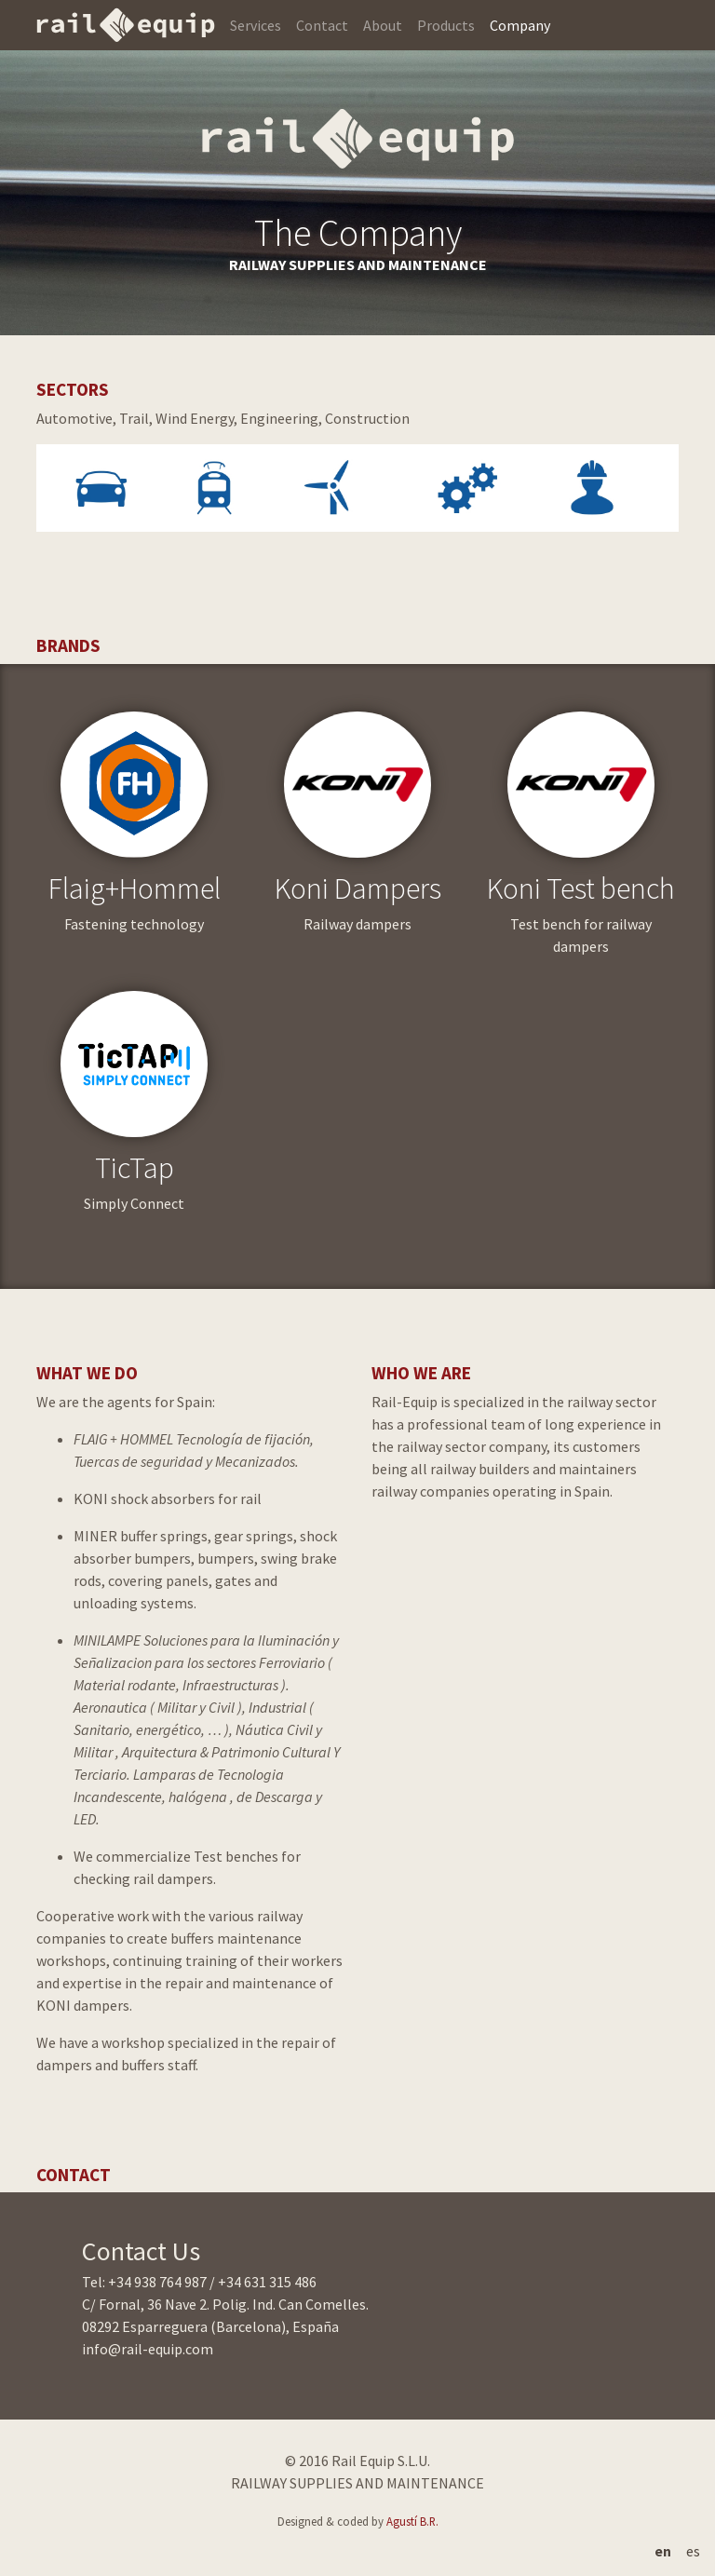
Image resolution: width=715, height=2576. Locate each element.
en (662, 2551)
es (693, 2551)
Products (446, 25)
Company (520, 25)
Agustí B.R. (412, 2521)
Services (255, 25)
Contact (322, 25)
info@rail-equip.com (147, 2348)
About (382, 25)
